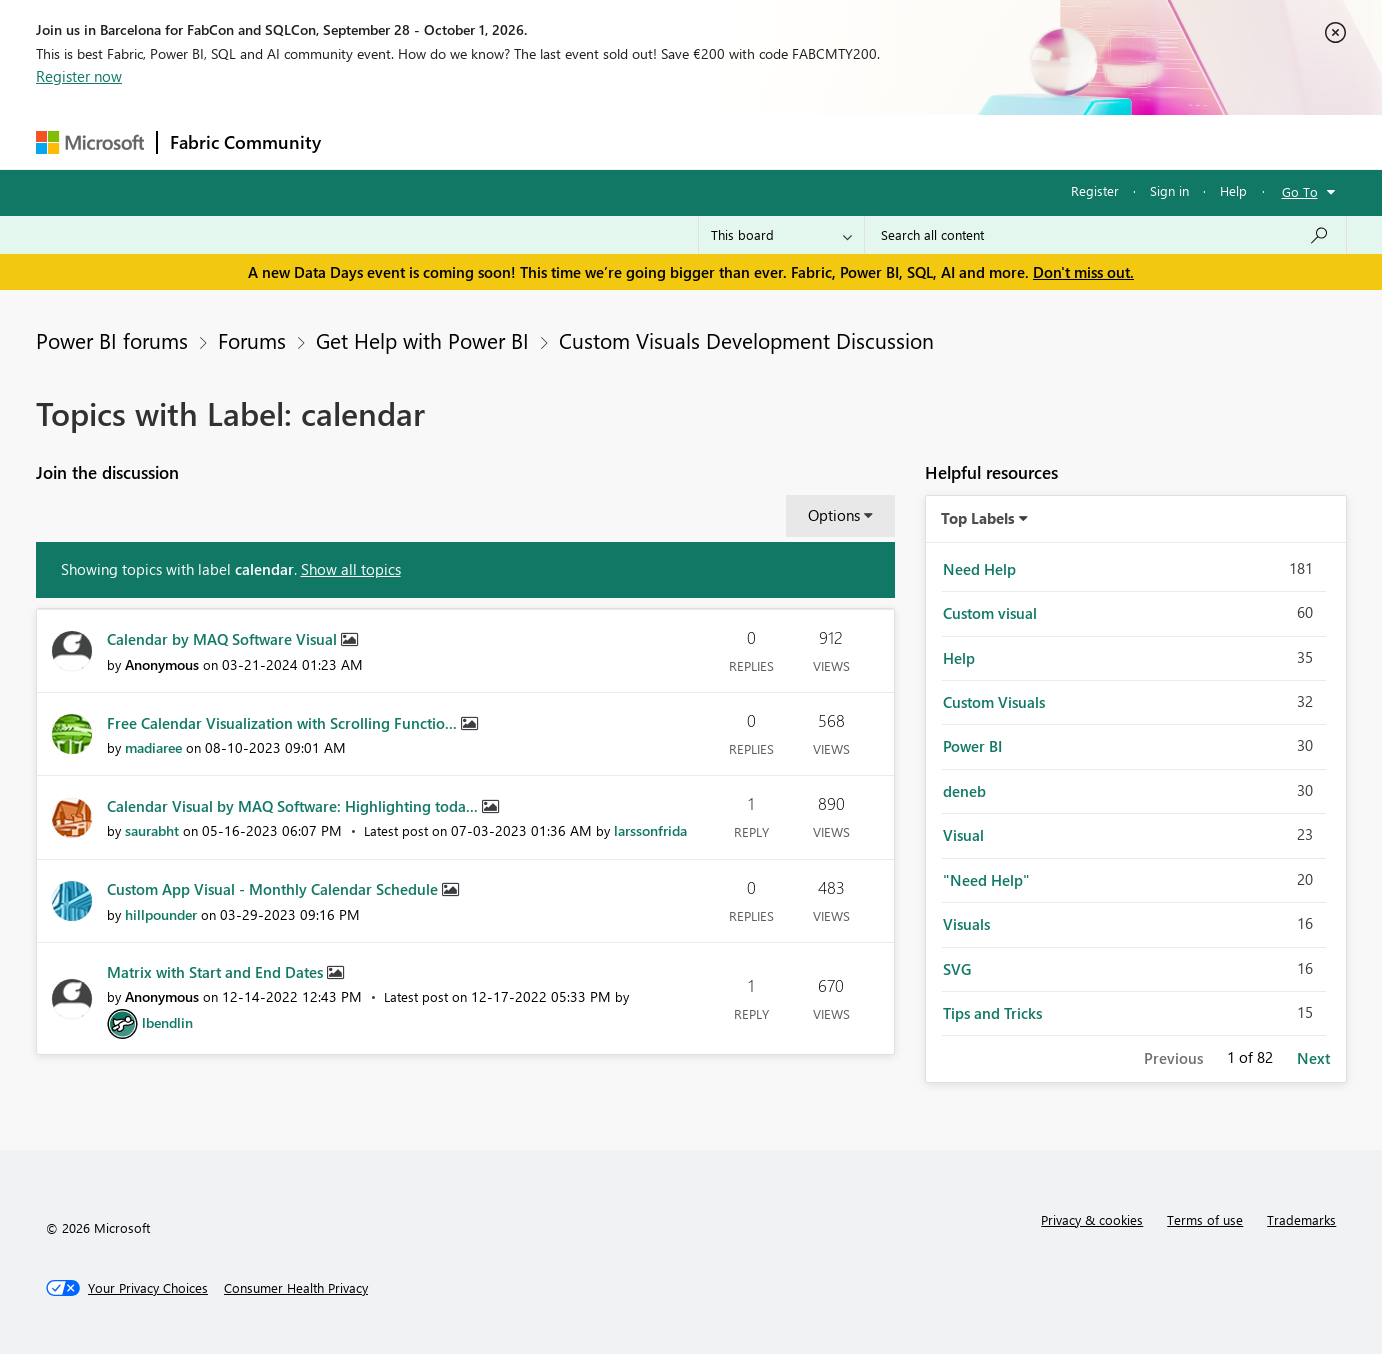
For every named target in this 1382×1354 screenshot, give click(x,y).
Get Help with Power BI (422, 340)
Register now (79, 76)
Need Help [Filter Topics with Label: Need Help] (979, 569)
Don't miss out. (1083, 272)
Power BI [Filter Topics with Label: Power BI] (972, 746)
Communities (625, 141)
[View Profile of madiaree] (153, 747)
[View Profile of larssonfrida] (650, 830)
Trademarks (1301, 1219)
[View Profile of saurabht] (152, 830)
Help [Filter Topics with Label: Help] (959, 658)
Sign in (1169, 190)
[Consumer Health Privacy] (296, 1288)
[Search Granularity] (781, 235)
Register (1095, 190)
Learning (792, 141)
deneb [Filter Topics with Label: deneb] (964, 791)
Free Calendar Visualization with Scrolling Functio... (284, 723)
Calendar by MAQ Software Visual (224, 639)
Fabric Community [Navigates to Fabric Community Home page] (245, 142)
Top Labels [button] (978, 518)
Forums (366, 141)
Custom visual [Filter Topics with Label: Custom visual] (990, 613)
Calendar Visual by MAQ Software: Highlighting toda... (294, 806)
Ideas (536, 141)
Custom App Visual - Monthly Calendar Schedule (274, 889)
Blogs (715, 141)
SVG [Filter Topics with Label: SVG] (957, 969)
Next (1313, 1058)
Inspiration (454, 141)
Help (1233, 190)
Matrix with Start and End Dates (217, 972)
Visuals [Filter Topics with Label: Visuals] (966, 924)
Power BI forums (112, 340)
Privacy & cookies (1092, 1219)
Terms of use (1205, 1219)
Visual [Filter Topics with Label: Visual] (963, 835)
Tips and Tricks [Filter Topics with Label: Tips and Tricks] (992, 1013)
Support (876, 141)
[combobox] (1105, 235)
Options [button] (834, 515)
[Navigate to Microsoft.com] (90, 142)
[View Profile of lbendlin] (167, 1022)
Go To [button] (1300, 191)
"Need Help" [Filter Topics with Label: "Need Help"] (986, 880)
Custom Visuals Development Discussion (746, 340)
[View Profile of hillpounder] (161, 914)
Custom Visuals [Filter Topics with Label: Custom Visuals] (994, 702)
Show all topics (351, 569)
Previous (1173, 1058)
